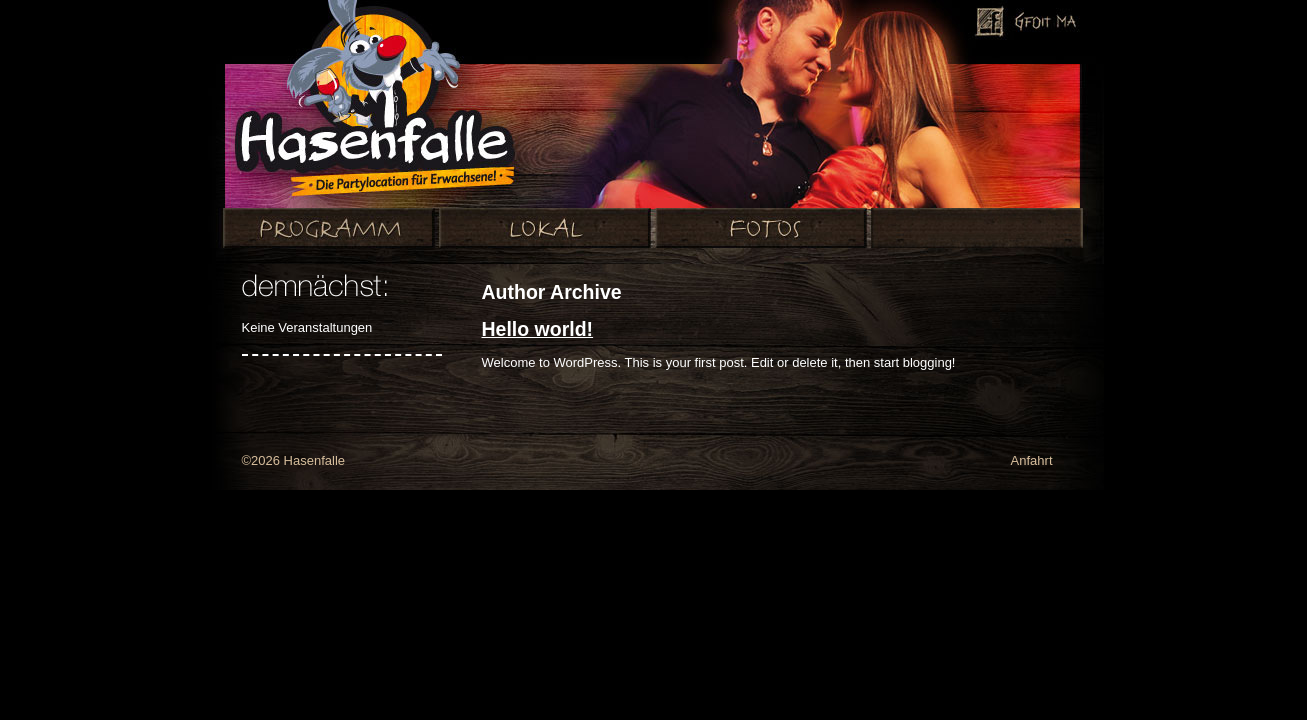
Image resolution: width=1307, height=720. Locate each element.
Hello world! (538, 329)
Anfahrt (1032, 460)
